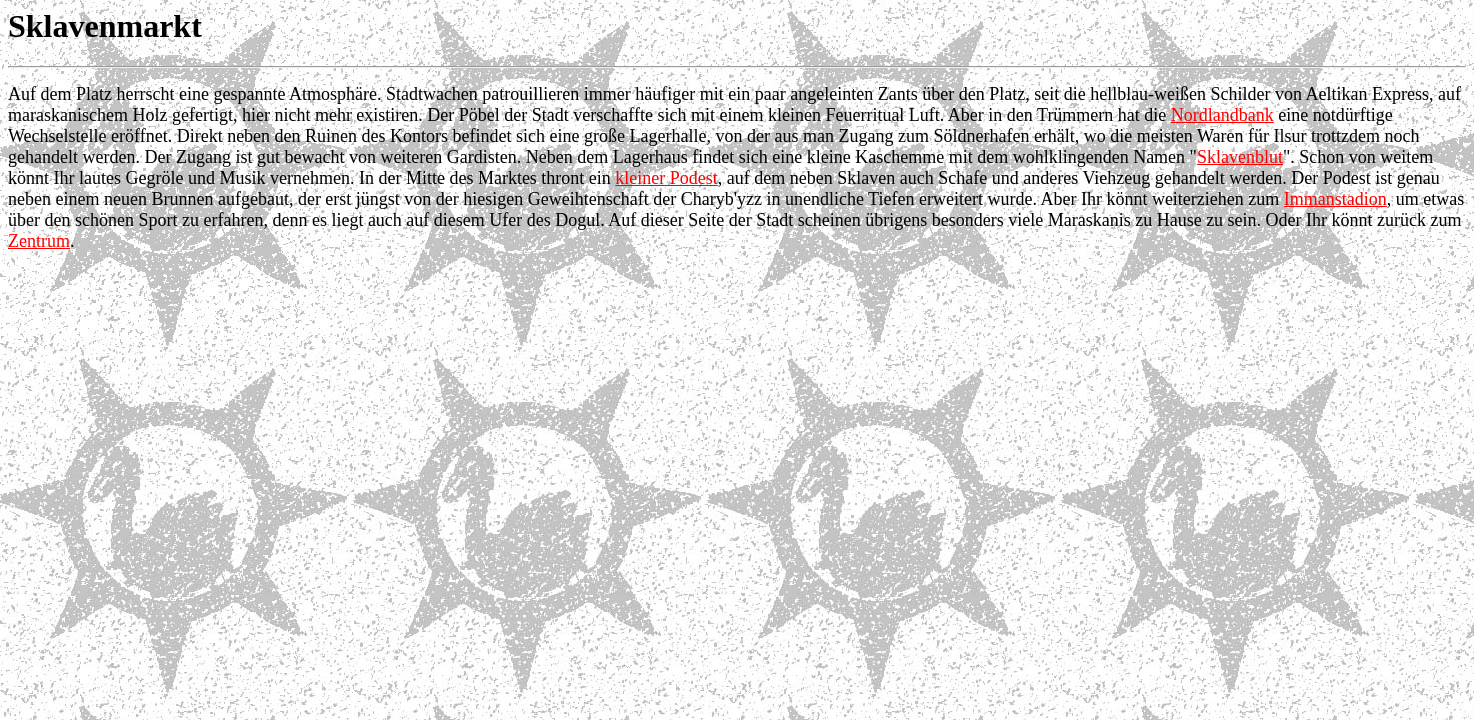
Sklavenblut (1240, 157)
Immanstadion (1335, 199)
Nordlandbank (1222, 115)
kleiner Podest (666, 178)
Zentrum (39, 241)
